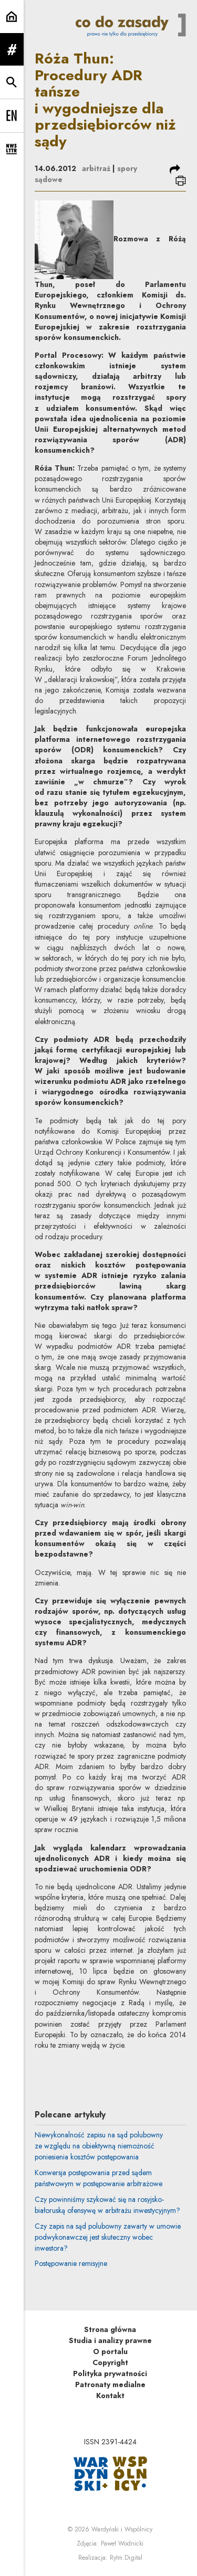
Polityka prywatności (110, 2373)
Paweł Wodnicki (122, 2543)
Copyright (110, 2362)
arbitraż (96, 168)
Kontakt (110, 2395)
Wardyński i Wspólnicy (121, 2529)
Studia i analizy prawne (110, 2340)
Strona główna (110, 2329)
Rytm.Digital (126, 2557)
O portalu (110, 2351)
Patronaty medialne (110, 2384)
